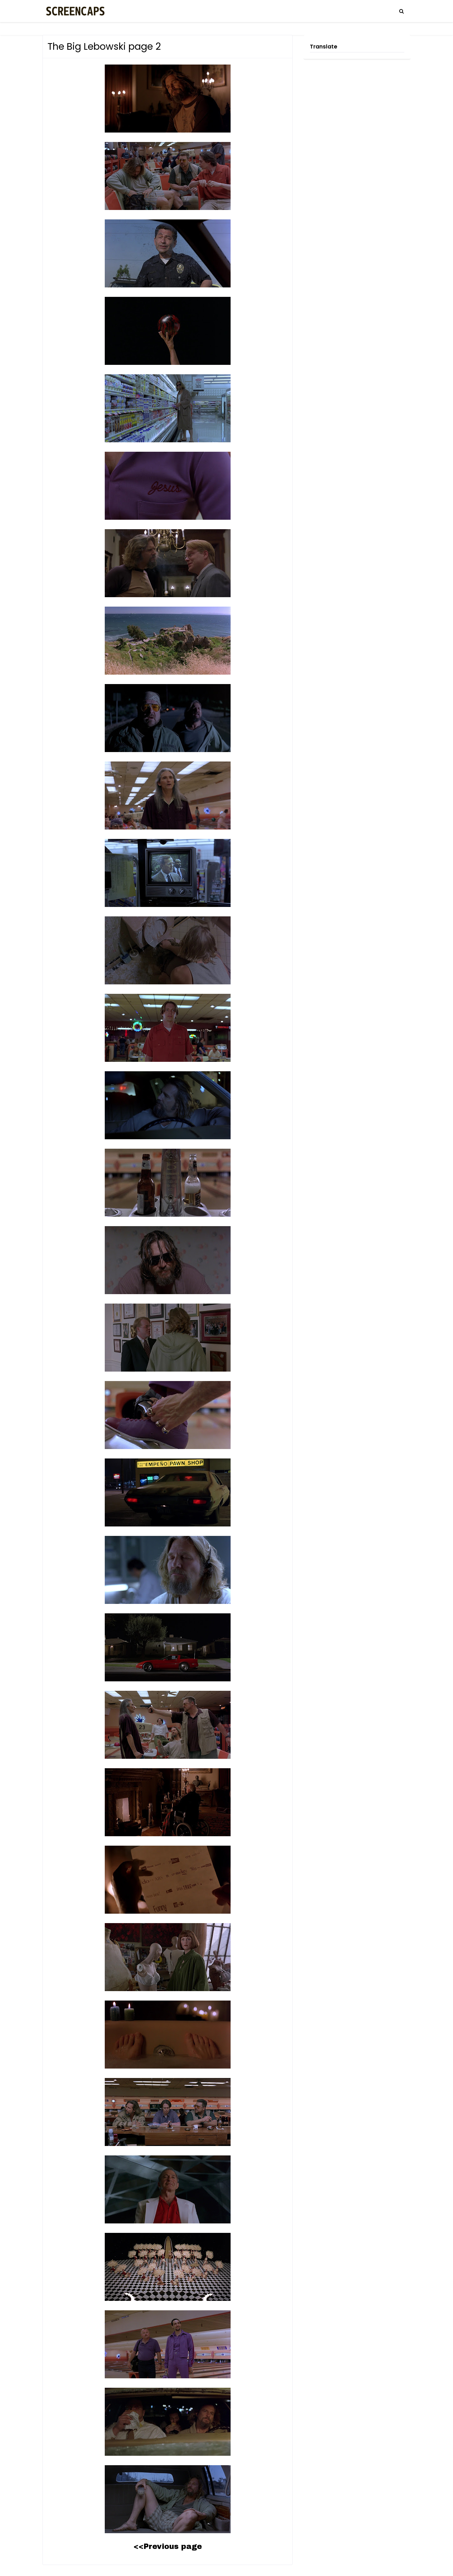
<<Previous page (167, 2546)
